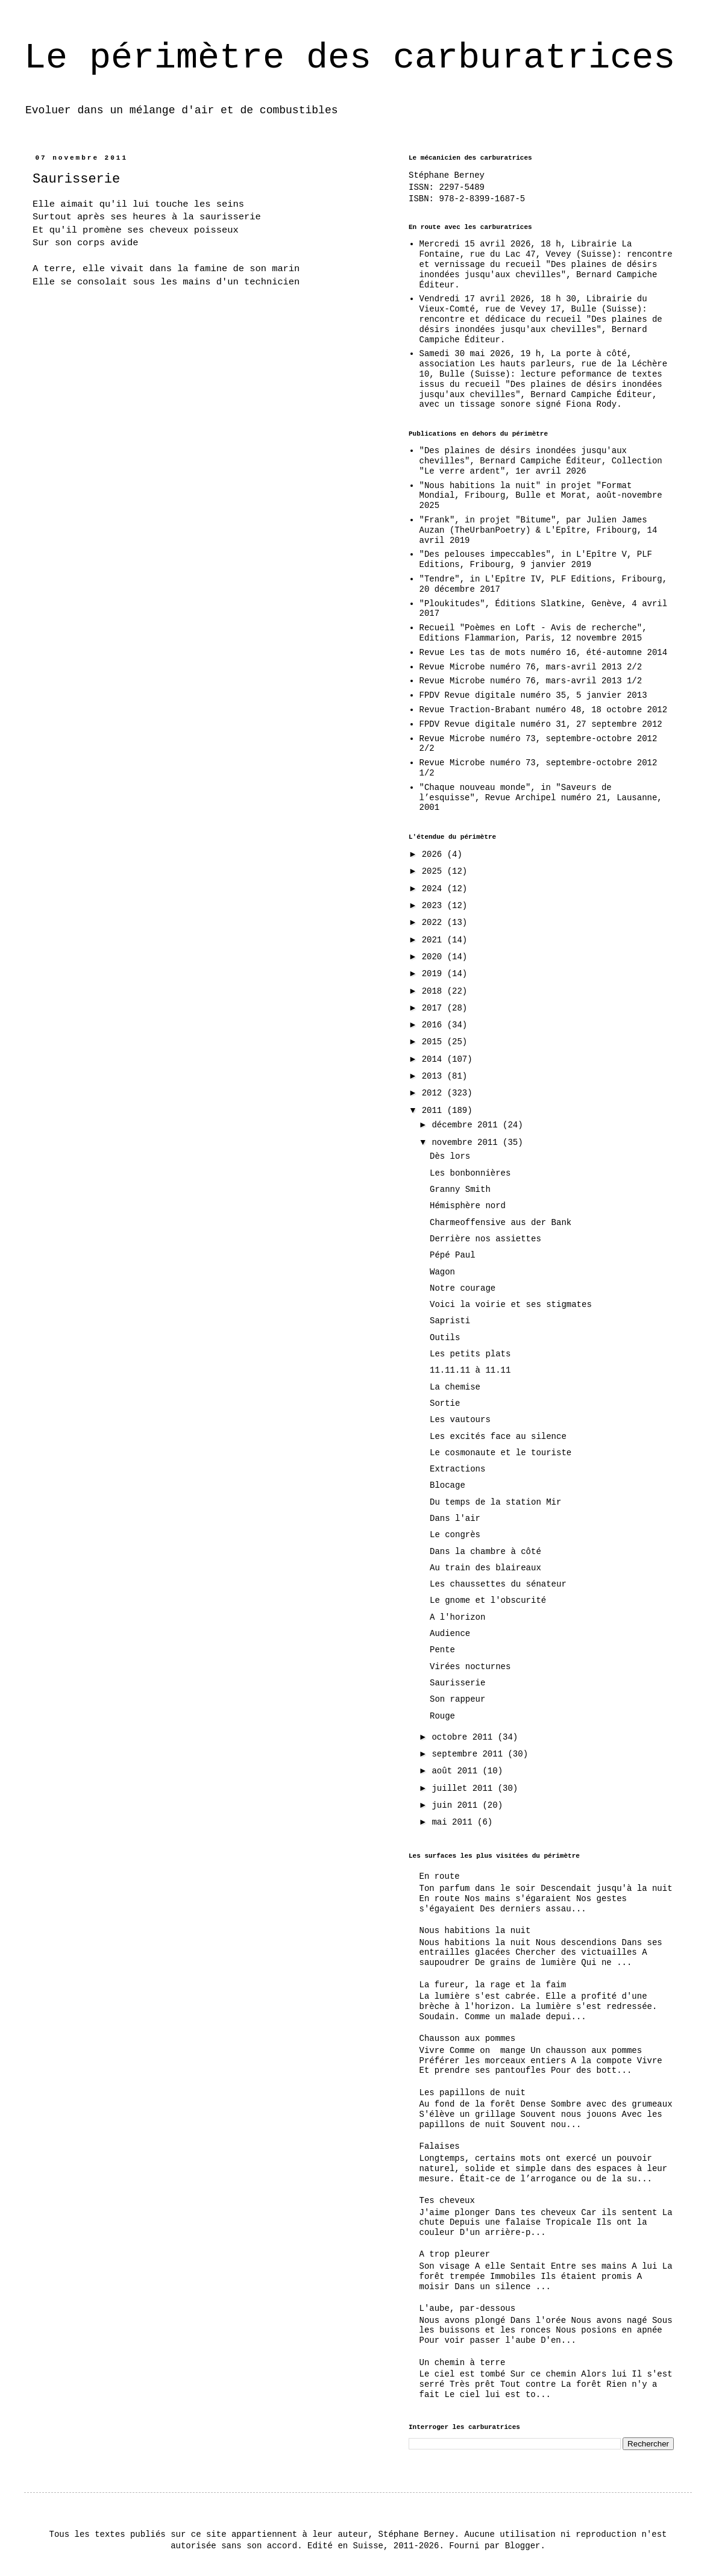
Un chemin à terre (462, 2363)
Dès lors (450, 1156)
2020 (434, 957)
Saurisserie (457, 1683)
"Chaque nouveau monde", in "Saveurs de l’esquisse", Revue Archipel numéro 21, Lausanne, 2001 (540, 798)
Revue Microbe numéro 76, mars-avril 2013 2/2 (530, 667)
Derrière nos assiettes (485, 1239)
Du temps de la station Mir (495, 1502)
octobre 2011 (464, 1737)
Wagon (442, 1272)
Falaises (439, 2146)
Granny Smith (460, 1189)
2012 (434, 1093)
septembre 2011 (469, 1754)
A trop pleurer (455, 2254)
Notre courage (462, 1288)
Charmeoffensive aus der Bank (500, 1222)
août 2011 (457, 1771)
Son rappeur (457, 1699)
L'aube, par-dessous (467, 2308)
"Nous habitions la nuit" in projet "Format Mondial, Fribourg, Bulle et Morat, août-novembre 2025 (540, 496)
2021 (434, 940)
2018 (434, 991)
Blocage (447, 1485)
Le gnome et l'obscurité (488, 1600)
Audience (450, 1633)
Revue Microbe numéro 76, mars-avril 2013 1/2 (530, 681)
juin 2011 (457, 1805)
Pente (442, 1650)
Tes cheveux (447, 2200)
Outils (445, 1338)
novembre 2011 (467, 1142)
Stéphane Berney (447, 175)
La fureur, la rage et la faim (493, 1985)
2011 (434, 1110)
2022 (434, 922)
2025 (434, 871)
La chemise (455, 1387)
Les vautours (460, 1419)
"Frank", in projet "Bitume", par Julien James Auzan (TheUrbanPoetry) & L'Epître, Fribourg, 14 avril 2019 (538, 530)
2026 (434, 854)
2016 (434, 1025)
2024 (434, 889)
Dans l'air (455, 1518)
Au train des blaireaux (485, 1568)
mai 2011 (454, 1822)
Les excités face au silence (498, 1436)
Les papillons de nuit (472, 2093)
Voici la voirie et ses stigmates (511, 1304)
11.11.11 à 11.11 (470, 1370)
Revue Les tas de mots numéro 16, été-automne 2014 (543, 652)
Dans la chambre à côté (485, 1551)
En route (439, 1876)
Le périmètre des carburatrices (349, 57)
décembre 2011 (467, 1125)
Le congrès (455, 1535)
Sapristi (450, 1321)
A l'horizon (457, 1617)
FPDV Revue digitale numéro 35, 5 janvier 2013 (533, 695)
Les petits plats (470, 1354)
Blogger (523, 2546)
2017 (434, 1008)
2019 (434, 974)
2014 (434, 1059)
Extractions (457, 1469)
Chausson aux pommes (467, 2038)
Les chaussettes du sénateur (498, 1584)
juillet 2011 (464, 1788)
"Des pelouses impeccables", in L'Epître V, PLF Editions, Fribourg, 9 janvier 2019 (535, 559)
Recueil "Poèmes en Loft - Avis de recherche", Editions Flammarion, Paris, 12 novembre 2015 (533, 633)
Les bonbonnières (470, 1173)
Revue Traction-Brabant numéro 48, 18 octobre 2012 (543, 710)
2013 (434, 1076)
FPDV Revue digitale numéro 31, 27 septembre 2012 (540, 724)
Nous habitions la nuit (475, 1930)
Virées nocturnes (470, 1667)
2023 (434, 905)
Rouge (442, 1716)
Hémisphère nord (468, 1206)
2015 (434, 1042)
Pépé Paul (453, 1255)
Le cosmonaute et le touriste (500, 1453)
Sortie (445, 1403)
